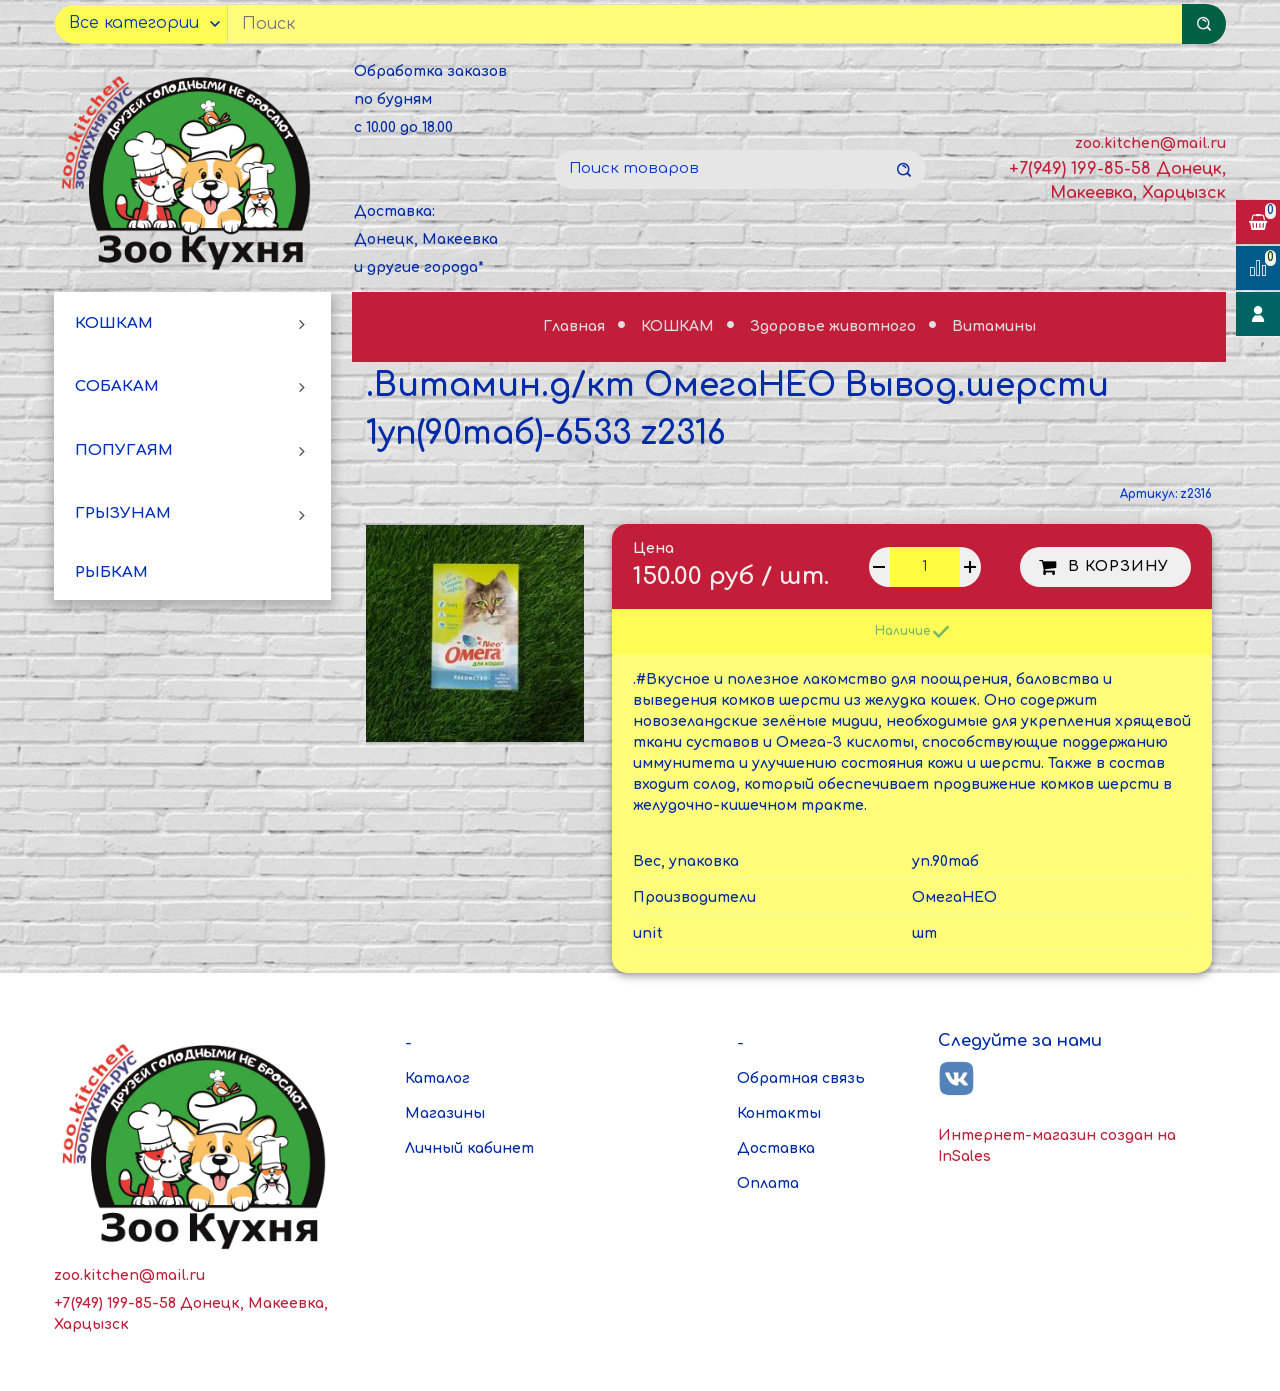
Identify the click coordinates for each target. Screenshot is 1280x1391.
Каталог (437, 1078)
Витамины (994, 326)
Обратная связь (801, 1078)
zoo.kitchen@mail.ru (1150, 143)
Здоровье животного (835, 326)
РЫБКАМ (111, 572)
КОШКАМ (114, 323)
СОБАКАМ (117, 386)
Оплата (768, 1183)
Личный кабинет (469, 1148)
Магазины (445, 1113)
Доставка (776, 1148)
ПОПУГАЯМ (124, 450)
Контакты (779, 1113)
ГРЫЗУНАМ (123, 513)
